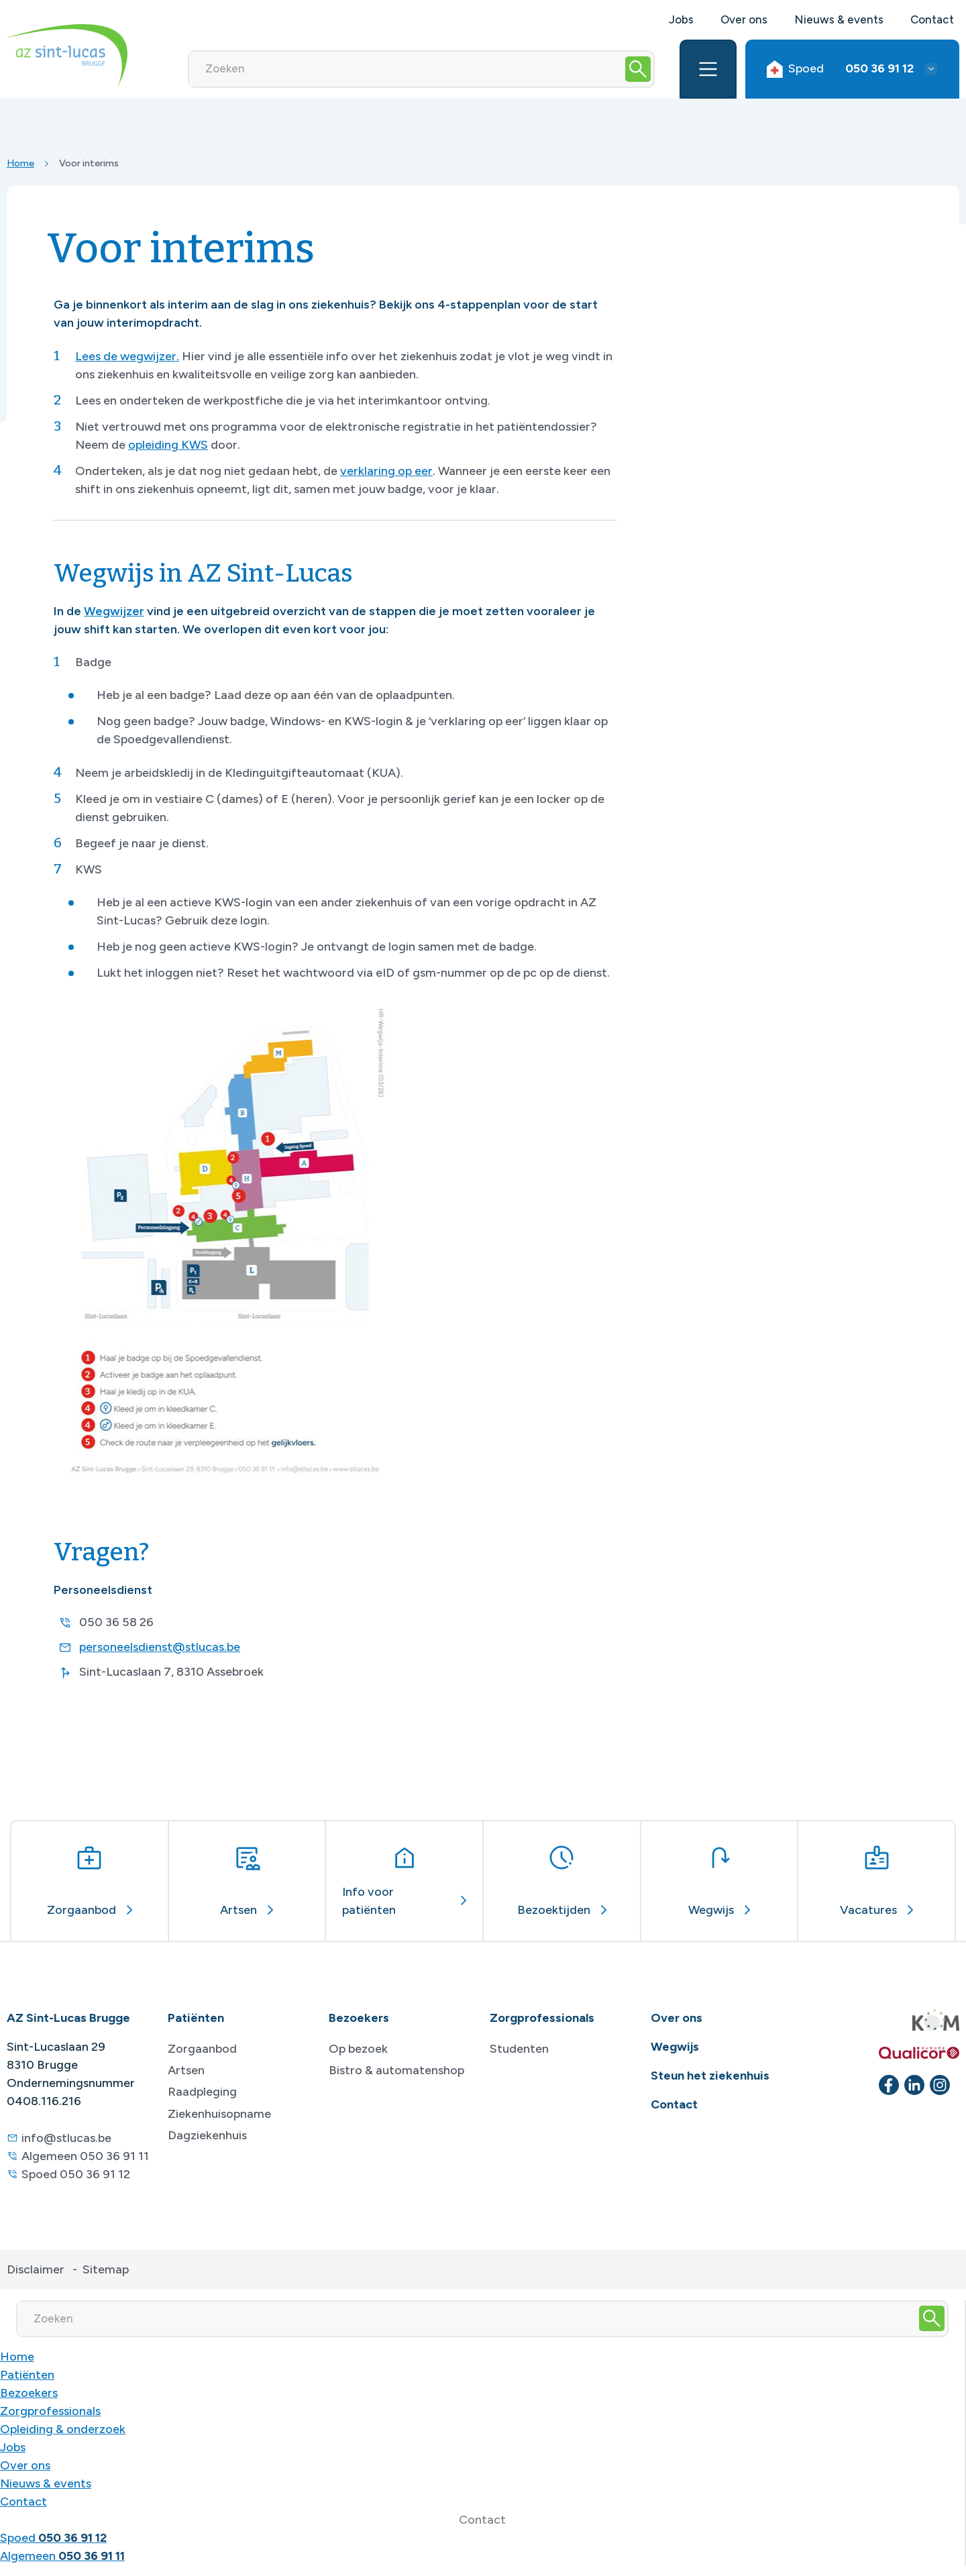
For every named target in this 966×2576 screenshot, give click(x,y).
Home (20, 163)
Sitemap (106, 2269)
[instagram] (940, 2085)
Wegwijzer (114, 611)
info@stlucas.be (66, 2138)
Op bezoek (358, 2048)
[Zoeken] (406, 69)
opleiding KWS (168, 444)
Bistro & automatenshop (396, 2070)
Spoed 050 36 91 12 (75, 2174)
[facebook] (889, 2085)
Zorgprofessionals (50, 2411)
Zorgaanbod (202, 2048)
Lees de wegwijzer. (127, 356)
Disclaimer (35, 2269)
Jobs (681, 19)
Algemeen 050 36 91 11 (85, 2156)
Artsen (186, 2070)
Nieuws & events (838, 19)
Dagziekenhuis (207, 2135)
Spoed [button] (840, 69)
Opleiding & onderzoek (62, 2429)
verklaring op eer (386, 471)
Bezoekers (29, 2392)
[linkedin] (914, 2085)
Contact (932, 19)
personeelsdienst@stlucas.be (159, 1647)
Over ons (743, 19)
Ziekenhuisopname (219, 2113)
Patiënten (27, 2374)
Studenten (519, 2048)
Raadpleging (202, 2091)
